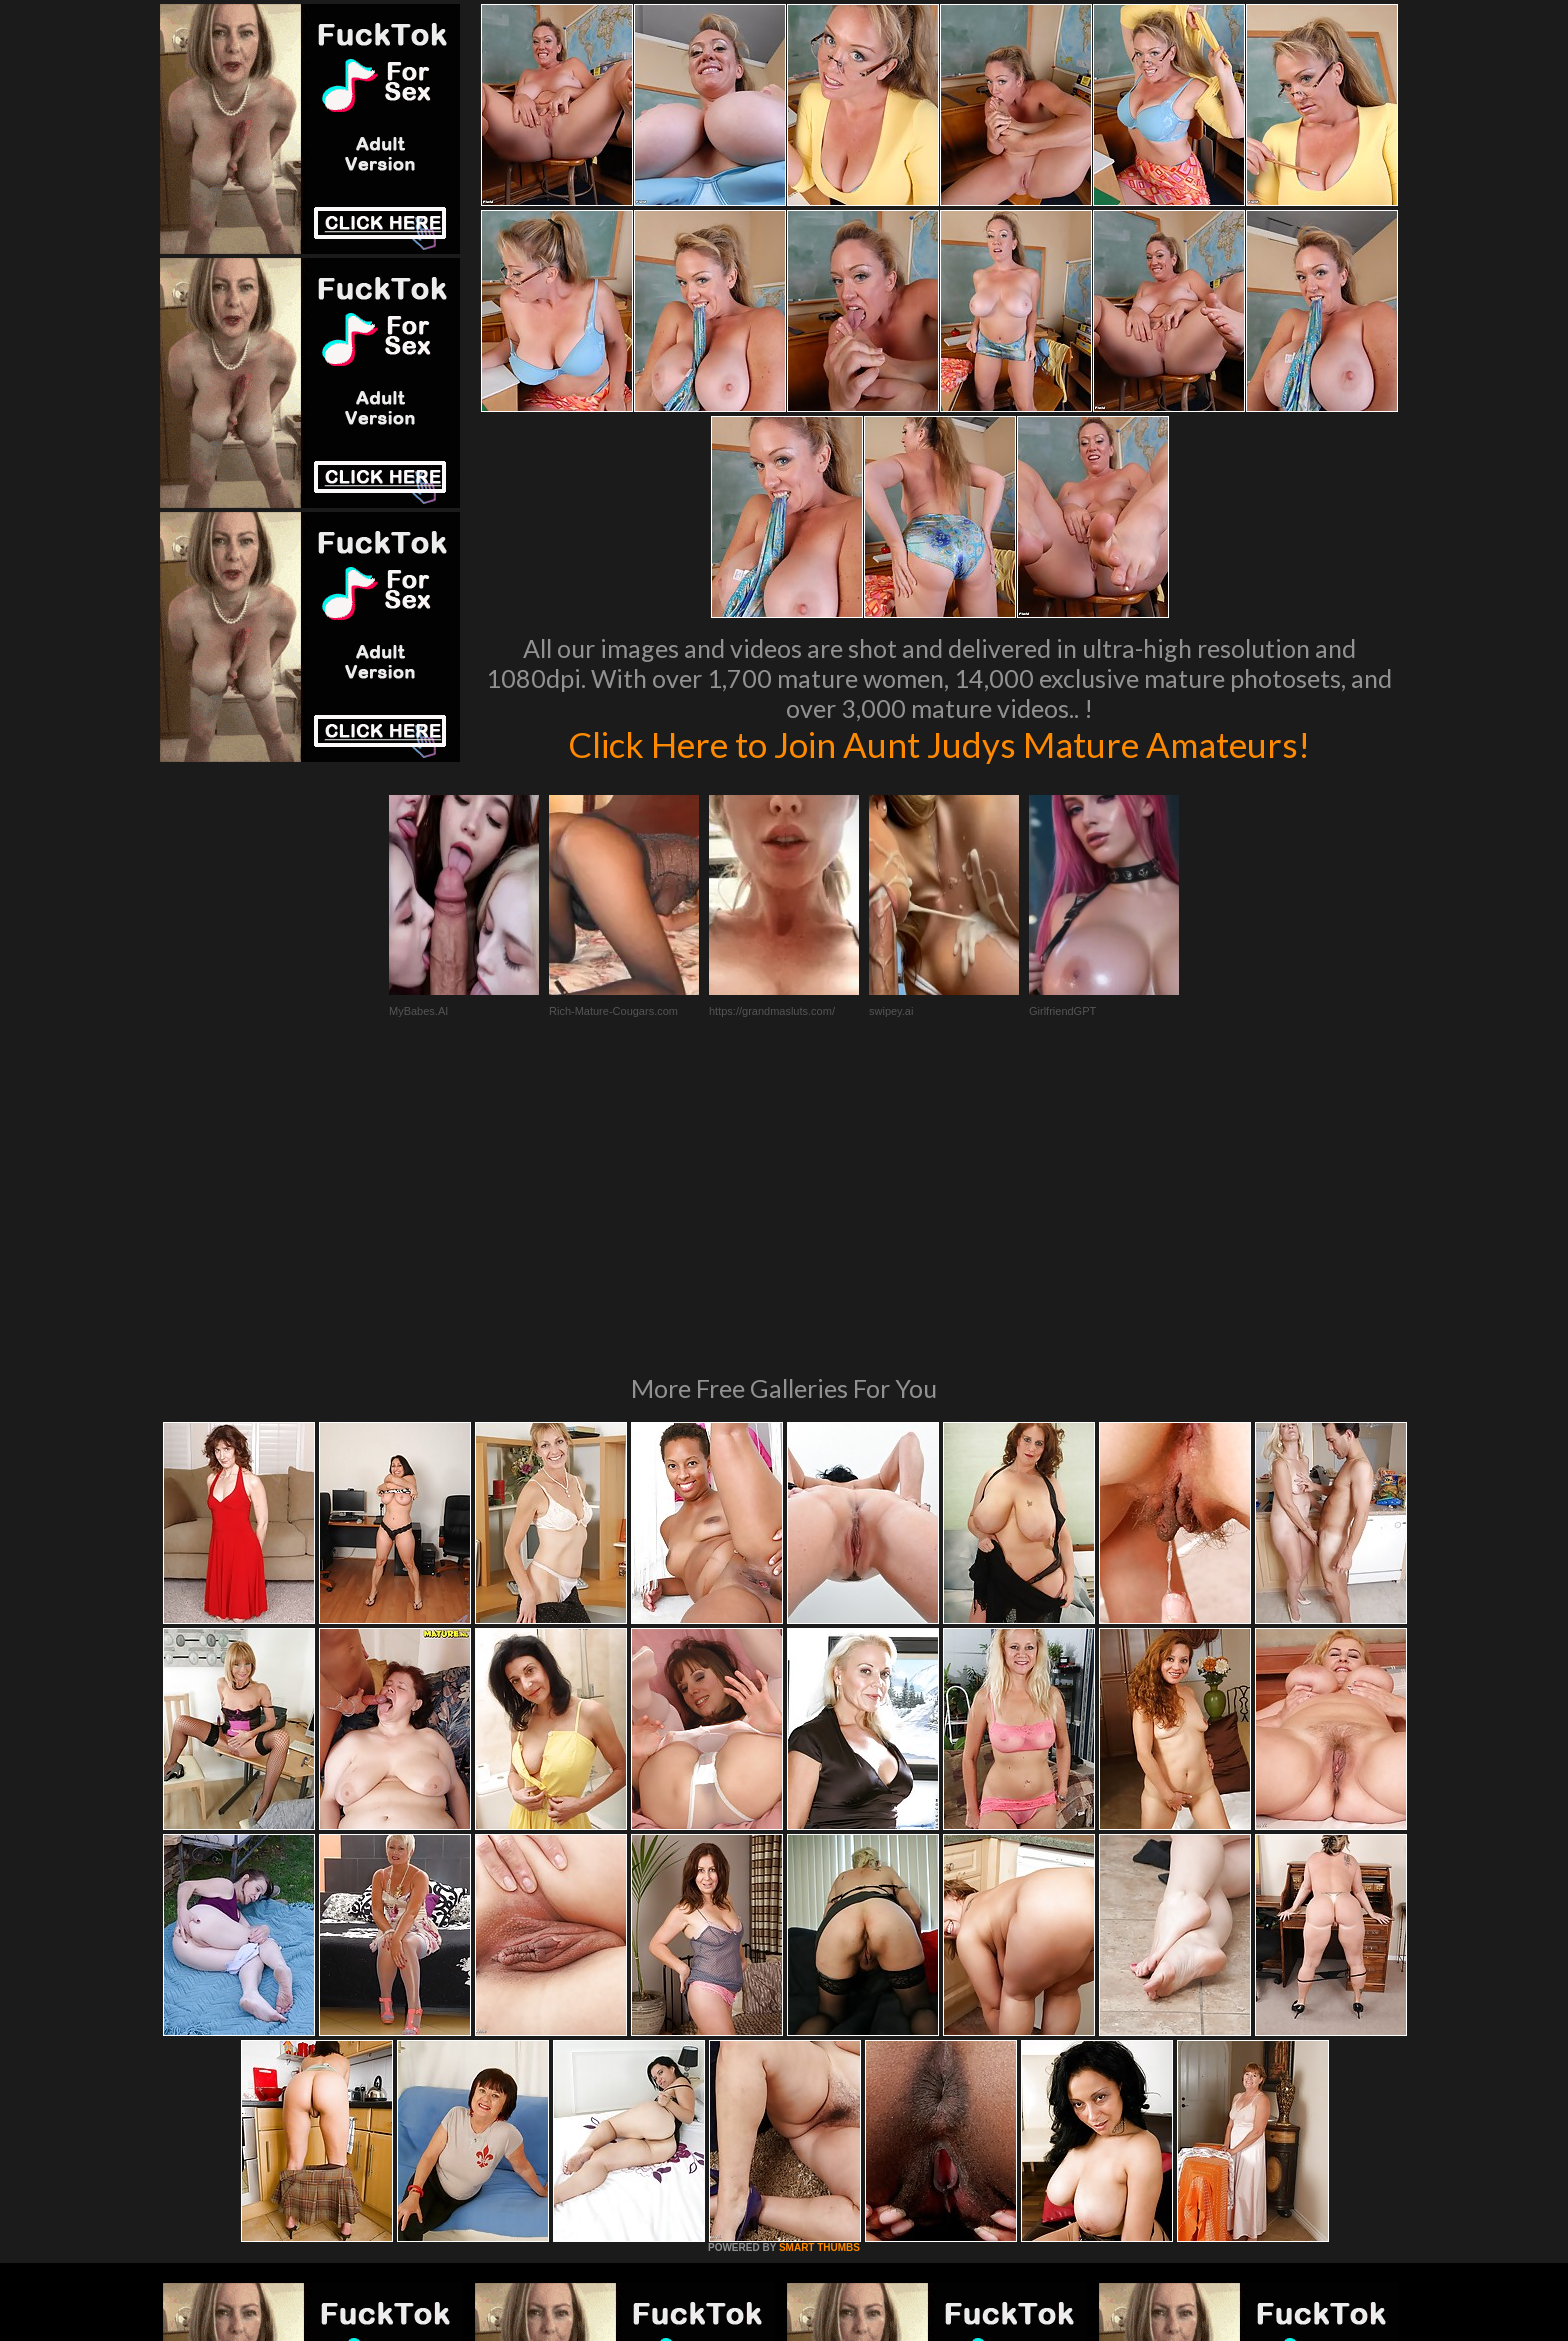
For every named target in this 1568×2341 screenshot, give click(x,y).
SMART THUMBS (819, 1974)
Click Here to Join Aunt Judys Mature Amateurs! (939, 744)
